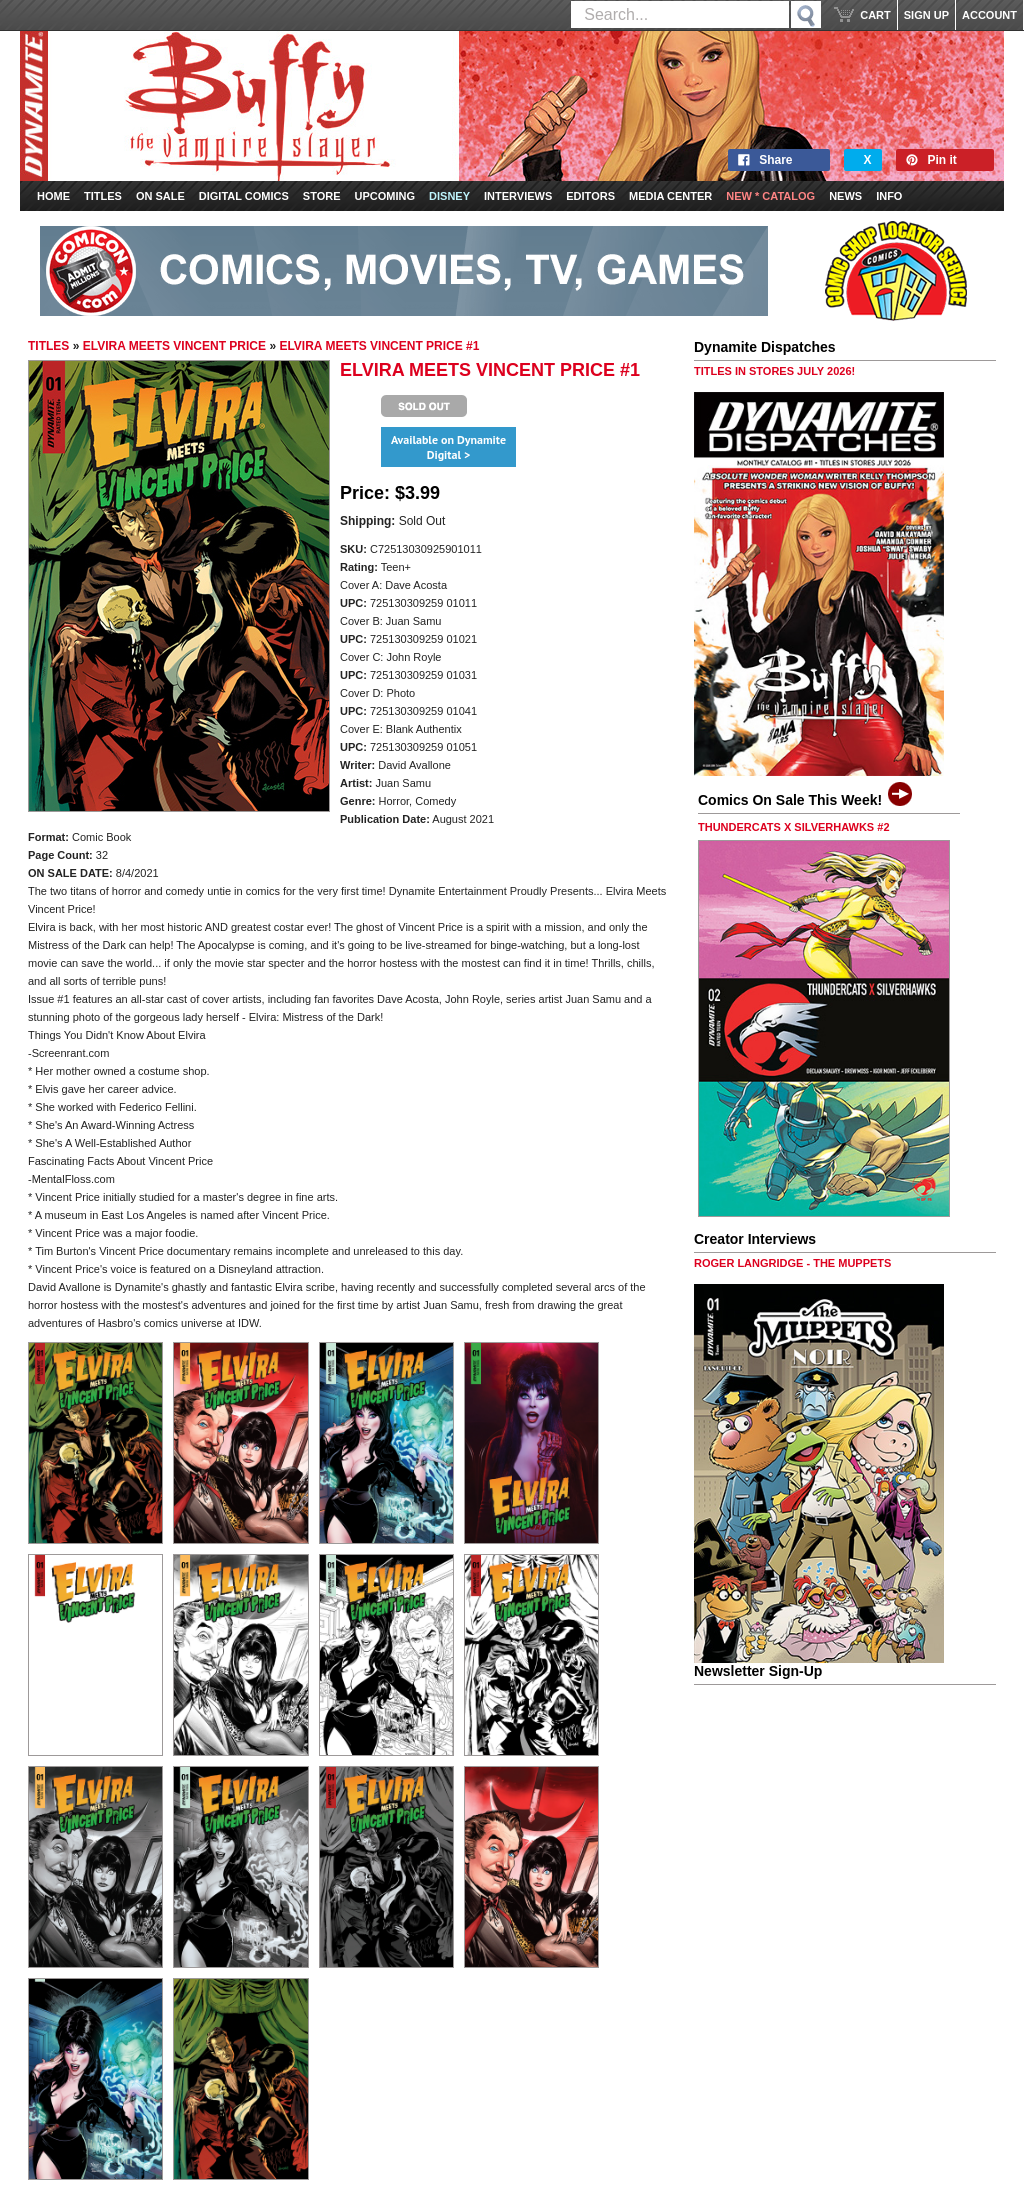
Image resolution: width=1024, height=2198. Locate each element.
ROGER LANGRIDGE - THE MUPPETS (792, 1263)
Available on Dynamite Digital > (448, 447)
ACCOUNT (989, 15)
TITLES (48, 346)
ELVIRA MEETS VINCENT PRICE (174, 346)
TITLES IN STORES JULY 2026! (774, 371)
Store (322, 196)
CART (875, 15)
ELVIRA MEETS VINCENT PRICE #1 (379, 346)
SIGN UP (926, 15)
